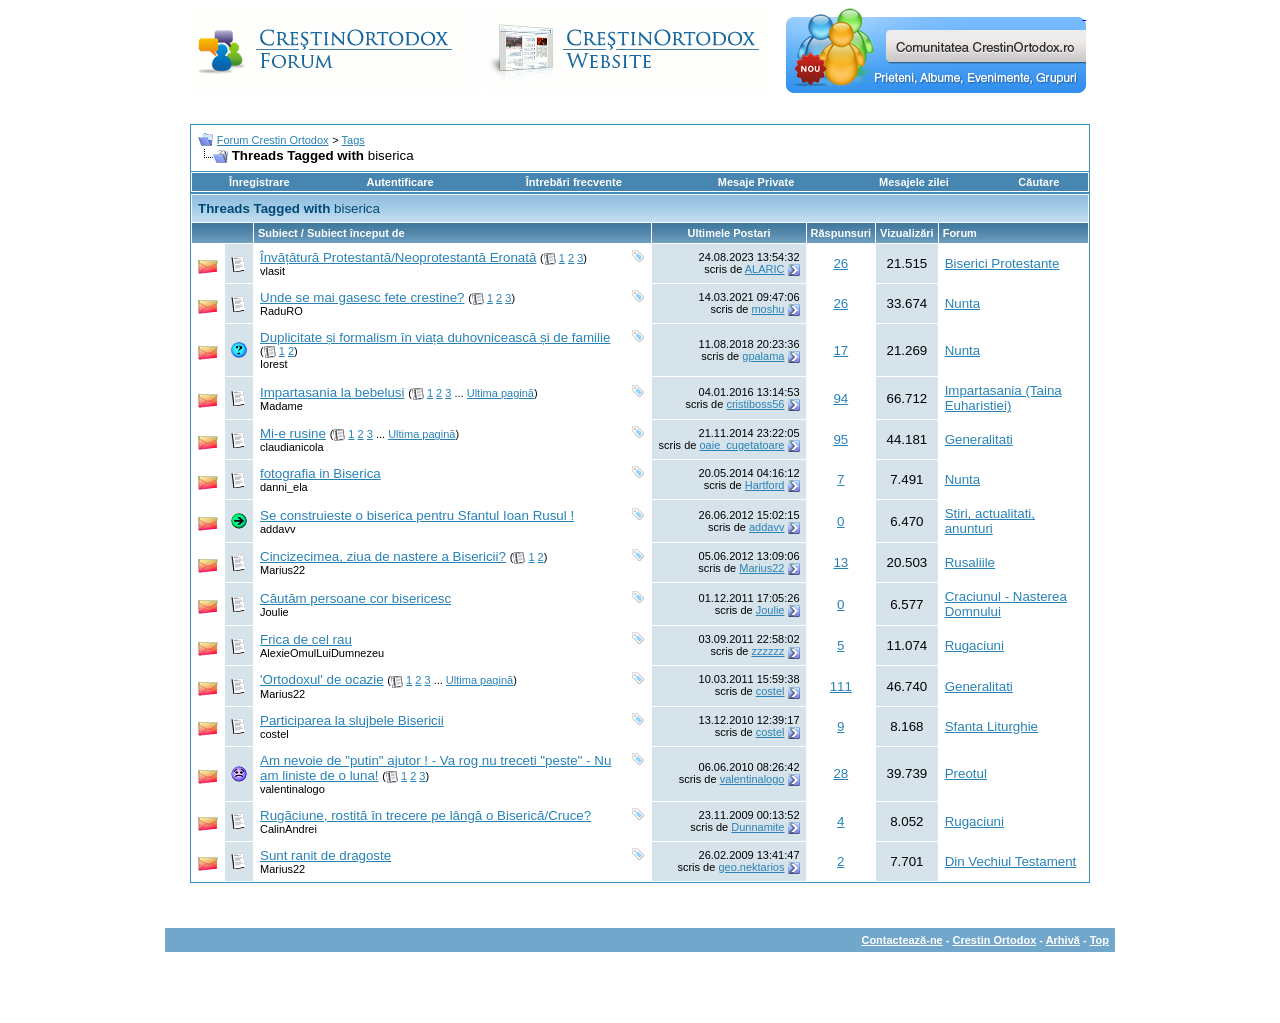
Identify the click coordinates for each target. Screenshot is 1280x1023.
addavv (277, 529)
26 (840, 263)
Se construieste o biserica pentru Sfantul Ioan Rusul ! (417, 515)
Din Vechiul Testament (1011, 861)
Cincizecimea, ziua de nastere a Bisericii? (383, 556)
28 (840, 773)
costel (770, 691)
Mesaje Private (756, 182)
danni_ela (284, 487)
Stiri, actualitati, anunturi (990, 521)
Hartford (765, 485)
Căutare (1038, 182)
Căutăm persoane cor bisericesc (355, 598)
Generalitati (979, 439)
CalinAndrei (288, 829)
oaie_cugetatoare (741, 445)
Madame (281, 406)
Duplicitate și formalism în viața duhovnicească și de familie (435, 337)
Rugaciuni (974, 645)
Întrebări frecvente (574, 182)
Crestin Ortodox (995, 940)
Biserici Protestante (1002, 263)
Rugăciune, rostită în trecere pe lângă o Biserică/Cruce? (425, 815)
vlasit (272, 271)
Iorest (274, 364)
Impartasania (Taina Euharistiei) (1003, 398)
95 (840, 439)
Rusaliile (970, 562)
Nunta (963, 303)
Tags (353, 140)
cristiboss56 (755, 404)
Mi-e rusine (293, 433)
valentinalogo (292, 789)
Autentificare (399, 182)
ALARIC (765, 269)
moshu (767, 309)
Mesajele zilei (914, 182)
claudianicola (292, 447)
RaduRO (281, 311)
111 (841, 686)
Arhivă (1063, 940)
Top (1099, 940)
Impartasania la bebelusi (332, 392)
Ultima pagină (500, 393)
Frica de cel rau (306, 639)
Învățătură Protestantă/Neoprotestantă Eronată (398, 257)
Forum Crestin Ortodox (273, 140)
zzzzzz (767, 651)
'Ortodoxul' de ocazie (322, 679)
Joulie (274, 612)
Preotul (966, 773)
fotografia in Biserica (320, 473)
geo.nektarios (751, 867)
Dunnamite (757, 827)
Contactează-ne (901, 940)
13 (840, 562)
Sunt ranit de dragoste (325, 855)
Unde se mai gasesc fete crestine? (362, 297)
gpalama (763, 356)
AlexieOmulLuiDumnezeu (322, 653)
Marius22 (282, 570)
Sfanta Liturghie (991, 726)
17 (840, 350)
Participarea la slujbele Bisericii (352, 720)
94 (840, 398)
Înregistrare (259, 182)
